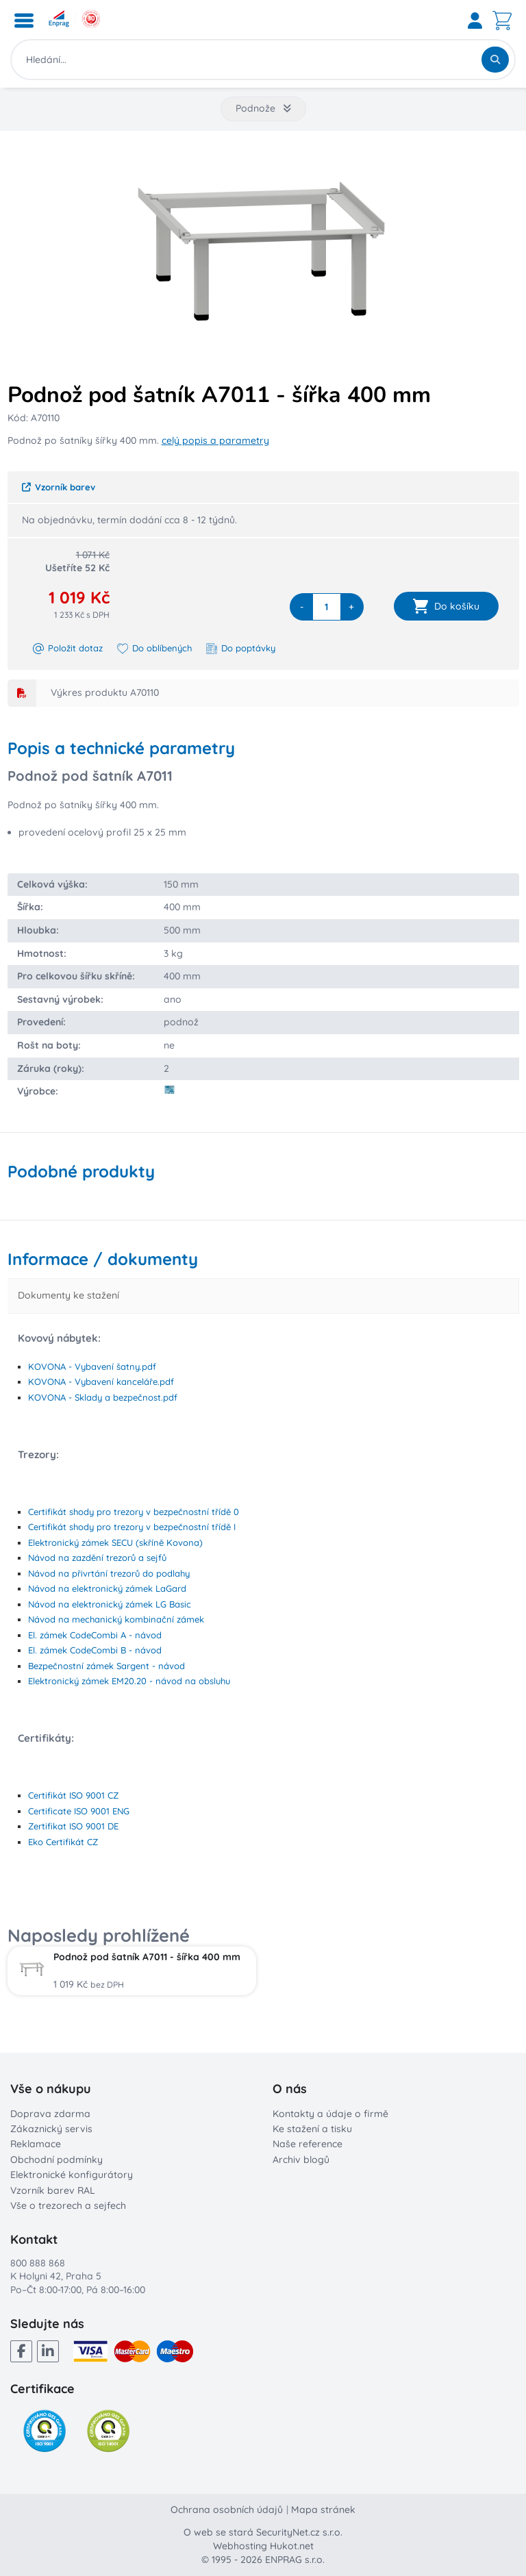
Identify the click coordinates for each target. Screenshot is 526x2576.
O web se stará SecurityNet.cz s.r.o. (263, 2532)
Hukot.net (292, 2546)
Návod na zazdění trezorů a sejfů (97, 1557)
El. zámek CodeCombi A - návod (95, 1634)
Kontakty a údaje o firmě (330, 2114)
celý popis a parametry (215, 440)
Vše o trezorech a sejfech (68, 2205)
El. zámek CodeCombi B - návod (95, 1650)
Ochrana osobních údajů (227, 2509)
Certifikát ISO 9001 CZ (73, 1795)
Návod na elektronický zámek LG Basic (109, 1604)
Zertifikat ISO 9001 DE (73, 1826)
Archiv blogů (301, 2159)
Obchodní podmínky (56, 2159)
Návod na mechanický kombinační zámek (116, 1619)
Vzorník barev (58, 487)
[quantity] (326, 607)
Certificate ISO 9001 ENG (78, 1810)
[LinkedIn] (48, 2351)
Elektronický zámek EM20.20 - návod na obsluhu (129, 1680)
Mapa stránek (323, 2509)
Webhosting (240, 2546)
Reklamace (35, 2144)
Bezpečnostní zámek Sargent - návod (106, 1665)
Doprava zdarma (50, 2114)
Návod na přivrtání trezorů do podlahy (109, 1573)
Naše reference (307, 2144)
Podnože (263, 108)
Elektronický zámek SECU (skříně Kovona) (115, 1542)
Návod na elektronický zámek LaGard (107, 1588)
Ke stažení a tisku (312, 2129)
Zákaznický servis (51, 2129)
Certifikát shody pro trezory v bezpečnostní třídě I (132, 1526)
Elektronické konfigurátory (71, 2174)
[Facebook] (21, 2351)
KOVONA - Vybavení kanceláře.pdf (101, 1381)
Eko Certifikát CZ (63, 1841)
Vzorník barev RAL (52, 2190)
